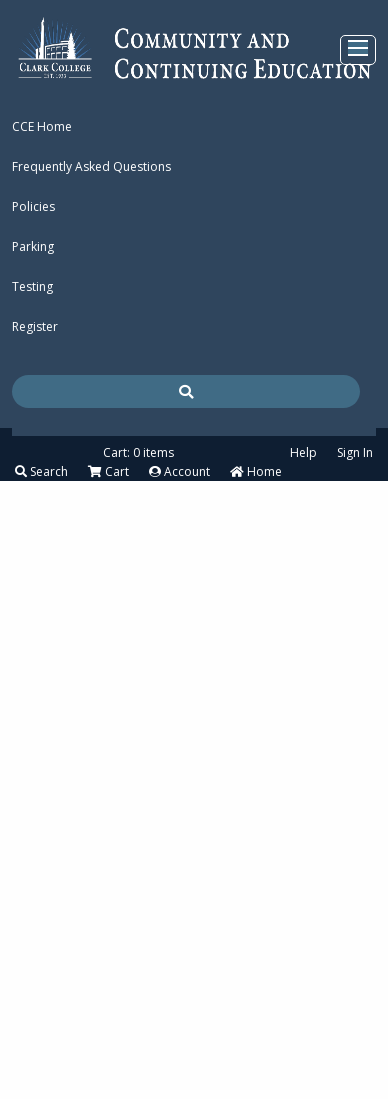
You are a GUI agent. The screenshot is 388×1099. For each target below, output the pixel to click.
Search (41, 471)
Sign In (355, 452)
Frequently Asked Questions (91, 166)
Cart (108, 471)
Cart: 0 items (138, 452)
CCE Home (42, 126)
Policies (33, 206)
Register (35, 326)
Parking (33, 246)
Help (303, 452)
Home (256, 471)
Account (179, 471)
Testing (32, 286)
